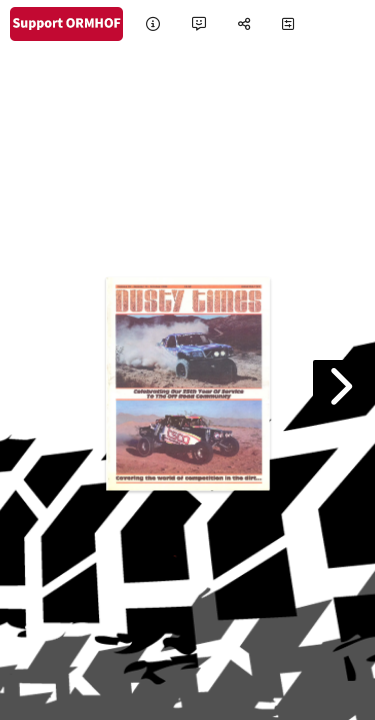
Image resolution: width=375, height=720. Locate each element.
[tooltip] (153, 24)
